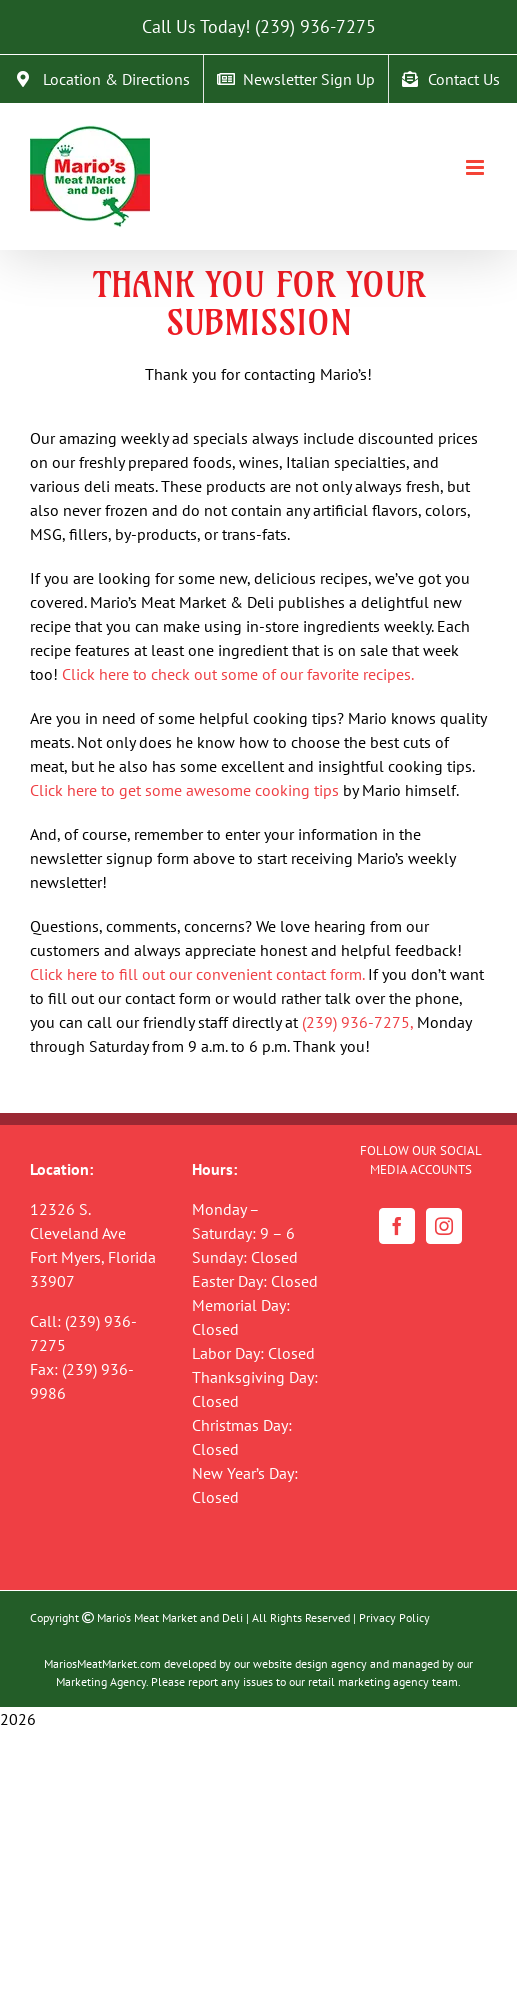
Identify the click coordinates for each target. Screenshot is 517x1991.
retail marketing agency (368, 1681)
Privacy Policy (394, 1617)
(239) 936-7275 (315, 26)
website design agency (310, 1663)
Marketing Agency (101, 1681)
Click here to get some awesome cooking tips (184, 790)
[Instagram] (444, 1226)
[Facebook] (397, 1226)
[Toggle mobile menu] (476, 167)
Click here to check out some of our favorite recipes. (238, 674)
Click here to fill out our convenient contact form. (197, 974)
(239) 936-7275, (357, 1022)
